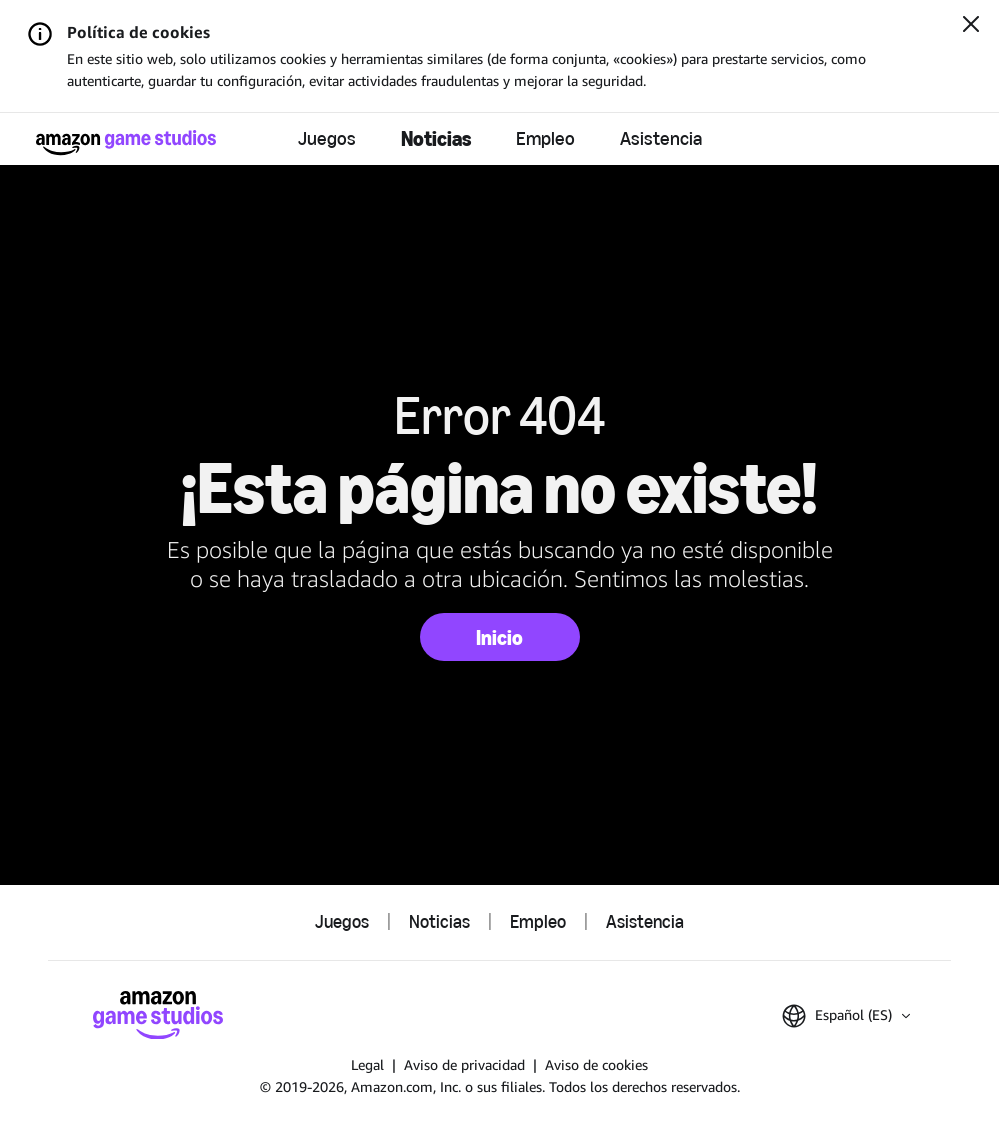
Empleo (545, 138)
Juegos (327, 138)
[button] (846, 1016)
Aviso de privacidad (464, 1064)
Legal (367, 1064)
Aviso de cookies (596, 1064)
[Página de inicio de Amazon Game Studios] (126, 142)
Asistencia (661, 138)
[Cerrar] (971, 26)
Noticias (436, 138)
